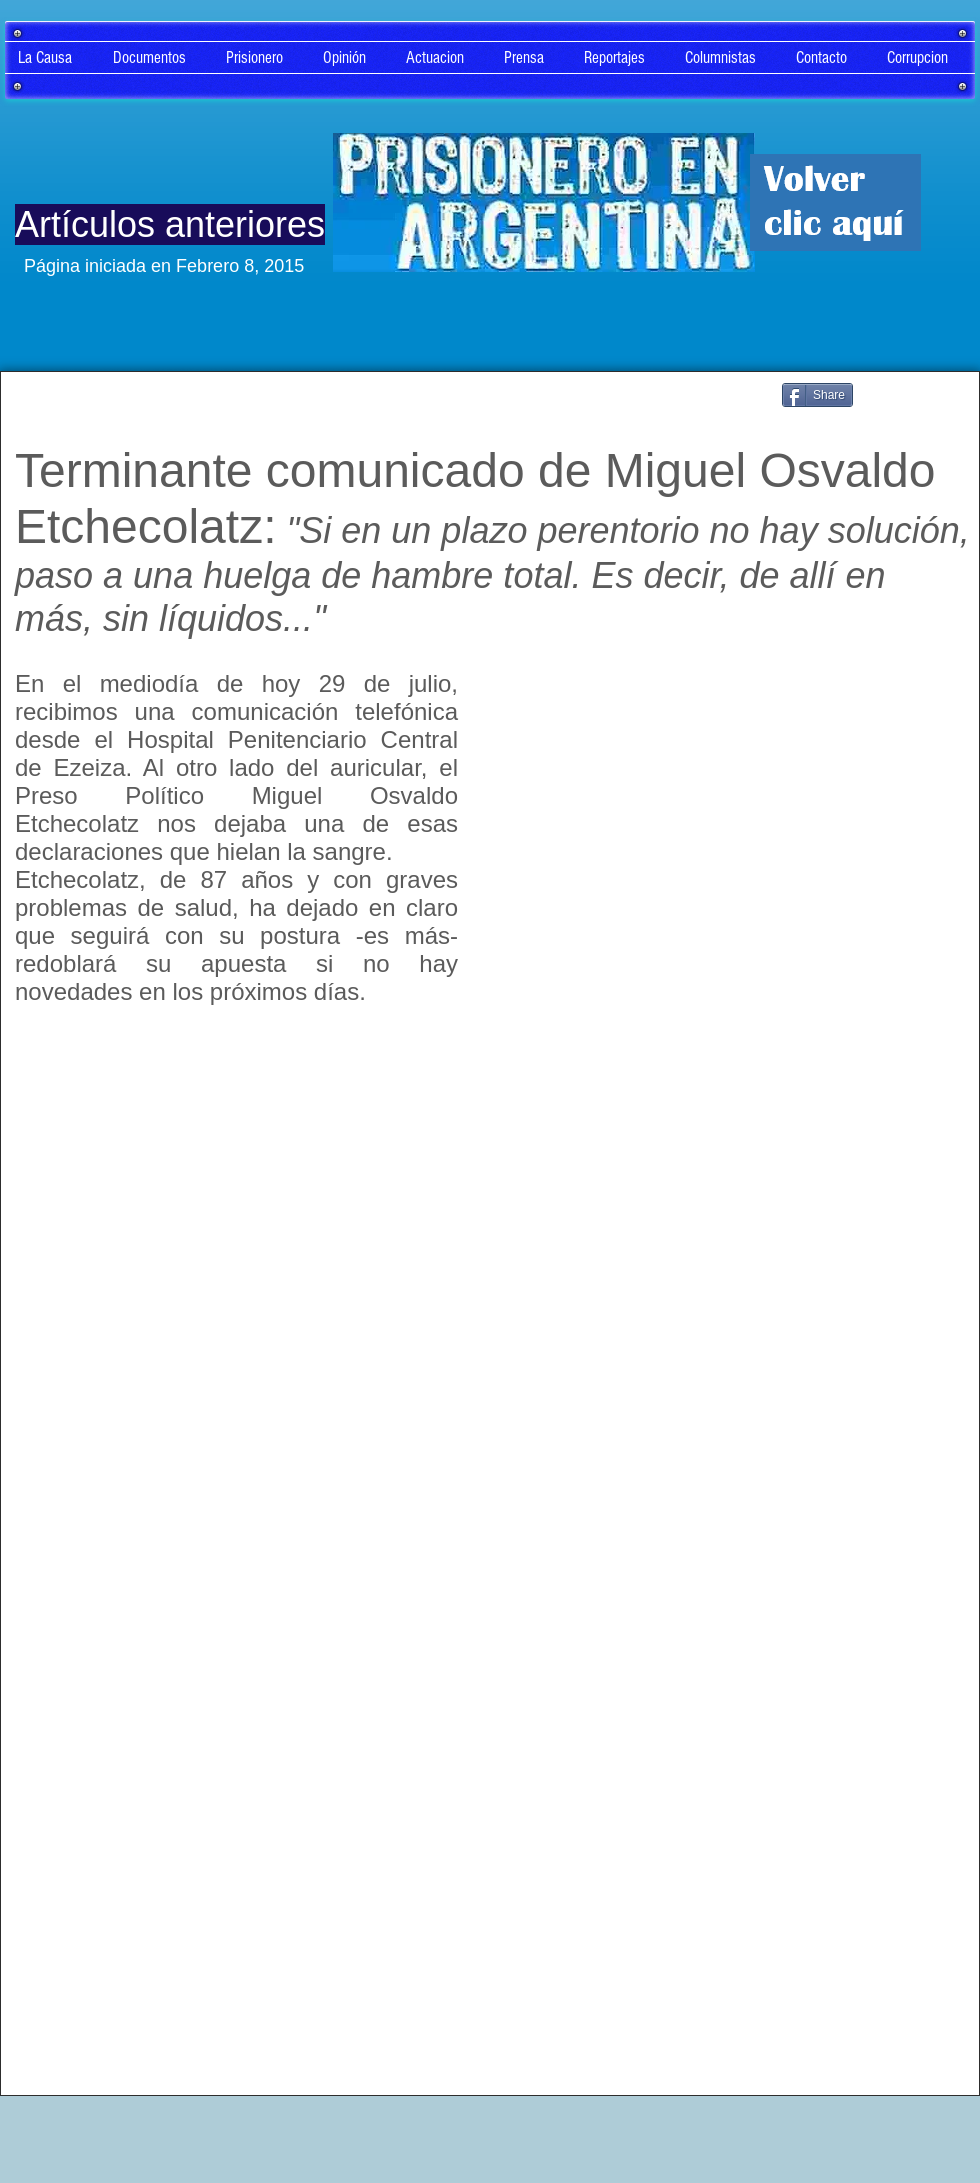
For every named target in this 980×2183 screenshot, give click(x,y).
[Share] (817, 395)
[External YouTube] (730, 838)
